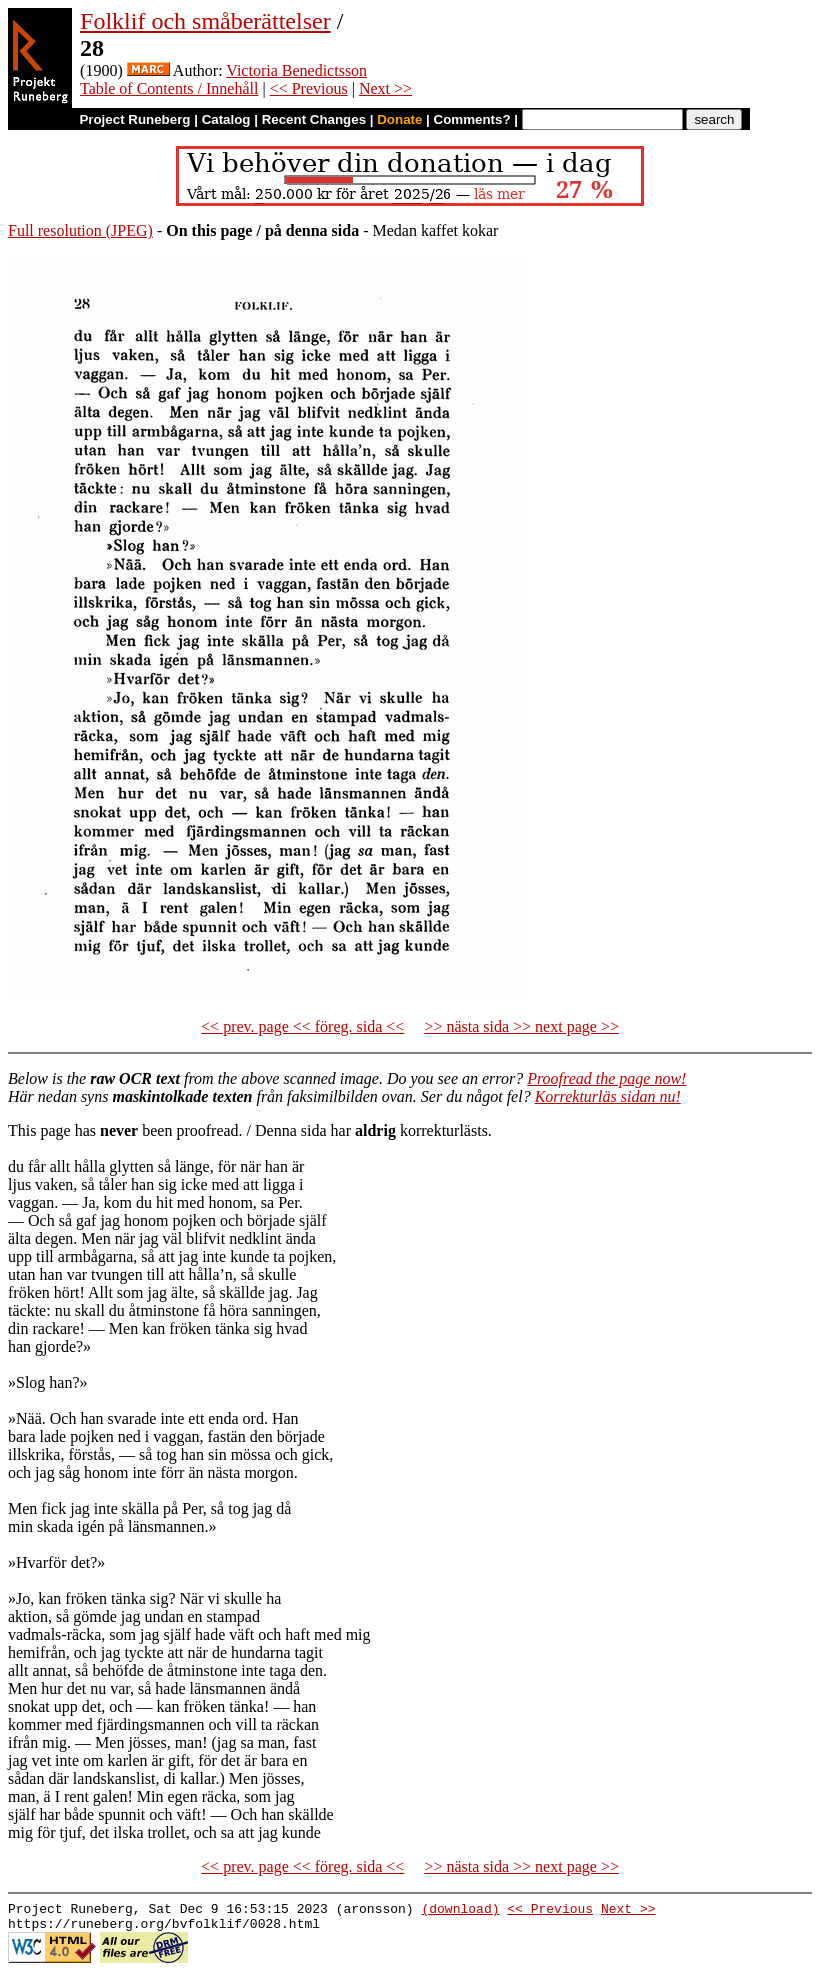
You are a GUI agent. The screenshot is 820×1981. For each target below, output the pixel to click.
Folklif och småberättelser (205, 21)
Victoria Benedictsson (296, 70)
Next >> (385, 88)
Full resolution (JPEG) (80, 230)
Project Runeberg (134, 119)
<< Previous (309, 88)
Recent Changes (314, 119)
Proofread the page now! (606, 1078)
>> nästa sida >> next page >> (521, 1026)
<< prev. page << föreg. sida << (302, 1026)
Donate (399, 119)
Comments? (472, 119)
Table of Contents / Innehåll (169, 88)
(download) (460, 1911)
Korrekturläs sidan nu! (608, 1096)
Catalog (226, 119)
